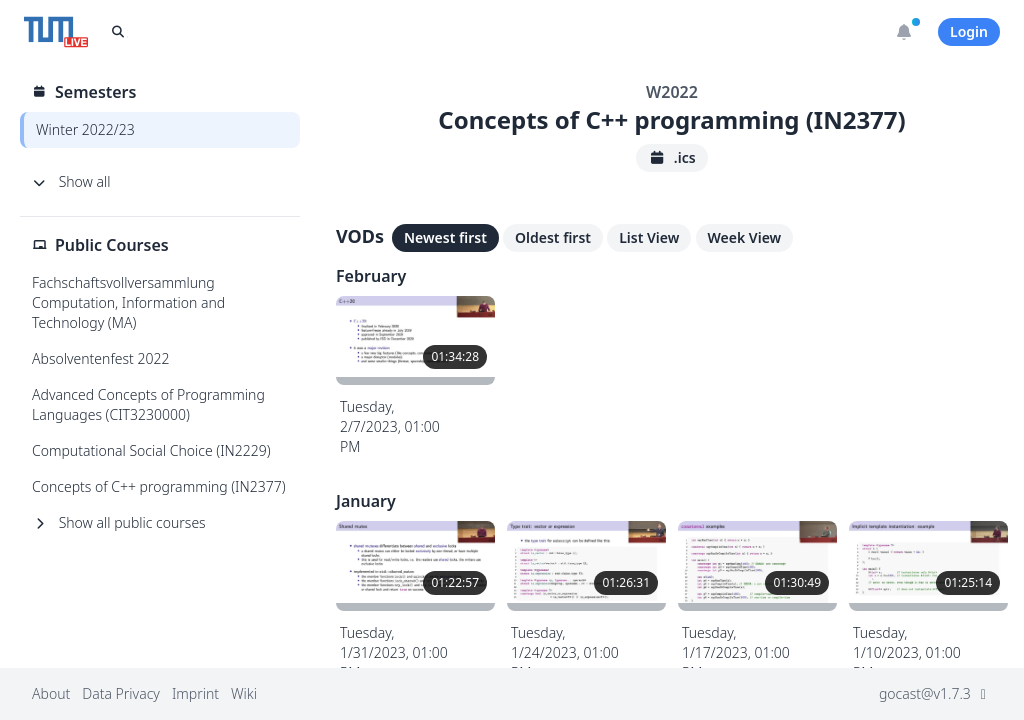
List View (649, 237)
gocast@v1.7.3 (935, 693)
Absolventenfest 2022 (100, 358)
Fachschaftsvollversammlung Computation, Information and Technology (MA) (128, 302)
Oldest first (553, 237)
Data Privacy (121, 693)
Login (969, 31)
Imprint (195, 693)
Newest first (445, 237)
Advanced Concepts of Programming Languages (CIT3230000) (148, 404)
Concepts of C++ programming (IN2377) (159, 486)
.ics (671, 157)
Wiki (244, 693)
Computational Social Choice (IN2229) (151, 450)
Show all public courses (119, 522)
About (51, 693)
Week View (745, 237)
